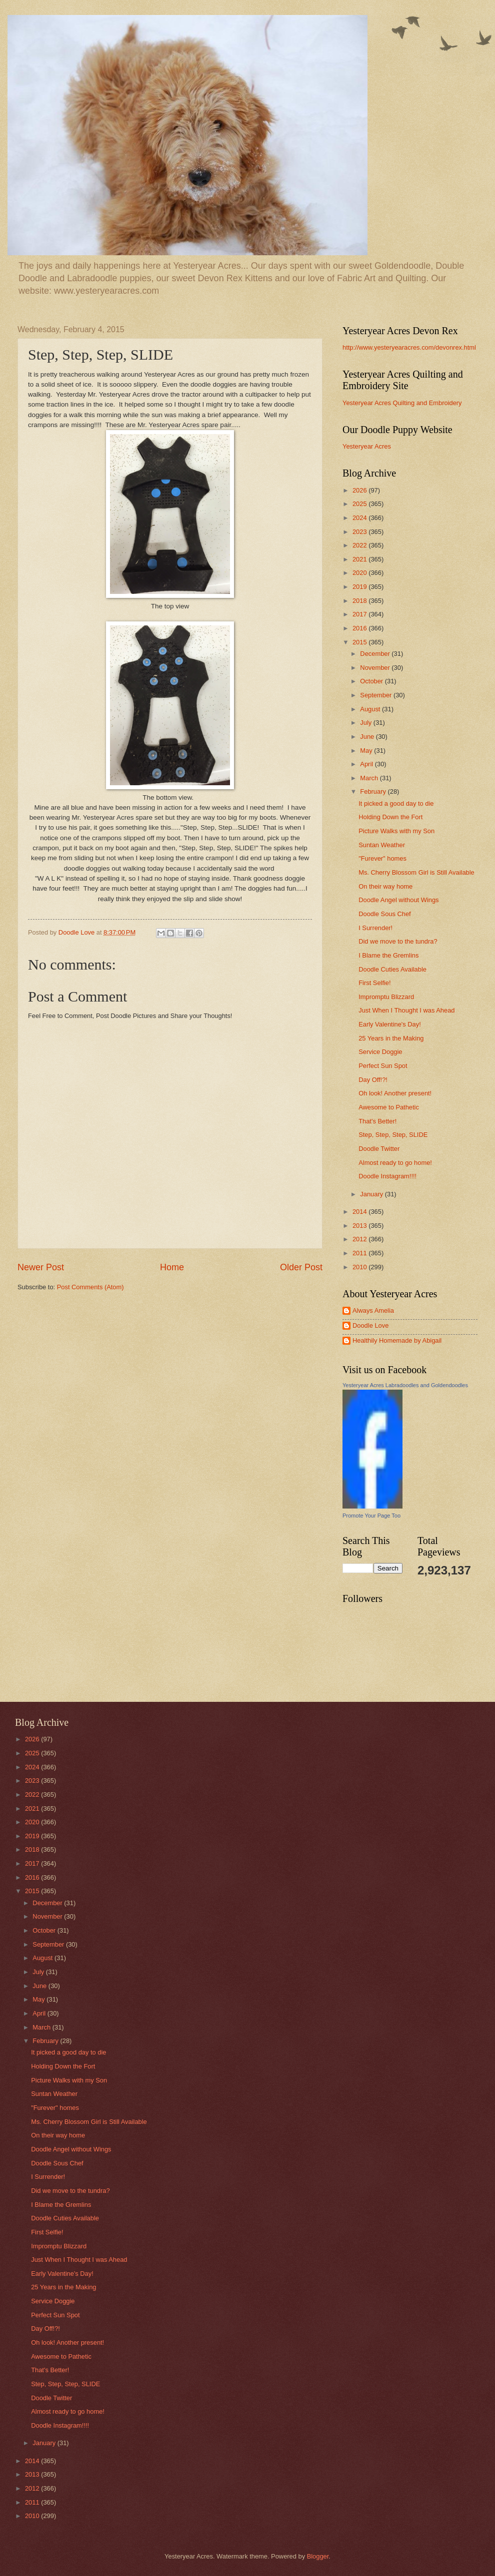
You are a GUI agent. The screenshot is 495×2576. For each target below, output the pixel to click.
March (370, 778)
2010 (360, 1267)
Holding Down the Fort (390, 817)
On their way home (385, 886)
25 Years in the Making (391, 1038)
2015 (360, 642)
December (376, 653)
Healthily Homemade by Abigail (397, 1340)
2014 (360, 1211)
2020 (360, 572)
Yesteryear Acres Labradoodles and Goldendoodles (405, 1385)
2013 (360, 1225)
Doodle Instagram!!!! (387, 1176)
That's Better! (377, 1121)
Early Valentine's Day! (389, 1024)
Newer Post (41, 1267)
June (368, 736)
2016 (360, 628)
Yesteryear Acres (366, 446)
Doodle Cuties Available (392, 969)
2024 (360, 517)
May (367, 750)
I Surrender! (375, 928)
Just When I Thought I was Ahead (406, 1010)
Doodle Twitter (379, 1148)
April (367, 764)
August (371, 709)
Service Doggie (380, 1051)
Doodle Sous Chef (384, 914)
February (374, 791)
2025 (360, 504)
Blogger (318, 2556)
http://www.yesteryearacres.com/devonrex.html (409, 347)
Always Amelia (373, 1310)
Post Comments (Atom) (90, 1287)
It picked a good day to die (396, 803)
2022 (360, 545)
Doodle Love (370, 1325)
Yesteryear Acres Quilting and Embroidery (402, 403)
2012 (360, 1239)
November (376, 667)
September (377, 695)
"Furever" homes (382, 858)
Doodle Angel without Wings (398, 900)
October (372, 681)
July (366, 722)
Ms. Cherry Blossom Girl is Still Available (416, 872)
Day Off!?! (373, 1079)
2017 (360, 614)
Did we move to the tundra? (397, 941)
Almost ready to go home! (395, 1162)
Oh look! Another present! (395, 1093)
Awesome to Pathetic (388, 1107)
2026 (360, 490)
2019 (360, 586)
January (372, 1194)
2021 (360, 559)
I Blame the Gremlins (388, 955)
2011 (360, 1253)
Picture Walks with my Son (396, 831)
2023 (360, 531)
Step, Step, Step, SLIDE (393, 1134)
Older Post (301, 1267)
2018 (360, 600)
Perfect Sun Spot (382, 1065)
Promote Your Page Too (371, 1516)
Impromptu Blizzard (386, 997)
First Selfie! (374, 983)
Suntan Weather (381, 845)
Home (172, 1267)
